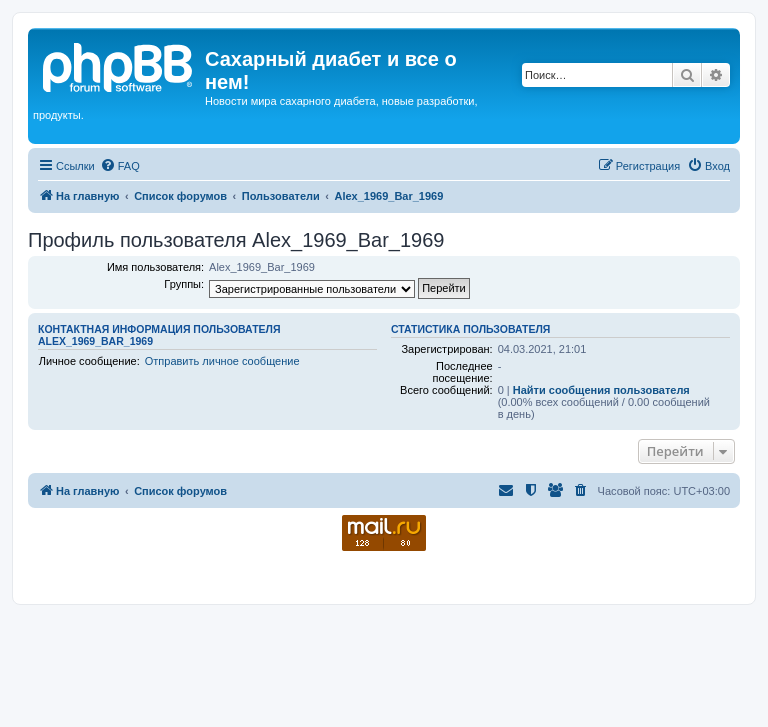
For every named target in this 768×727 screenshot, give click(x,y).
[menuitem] (120, 166)
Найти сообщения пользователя (601, 390)
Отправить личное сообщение (222, 361)
